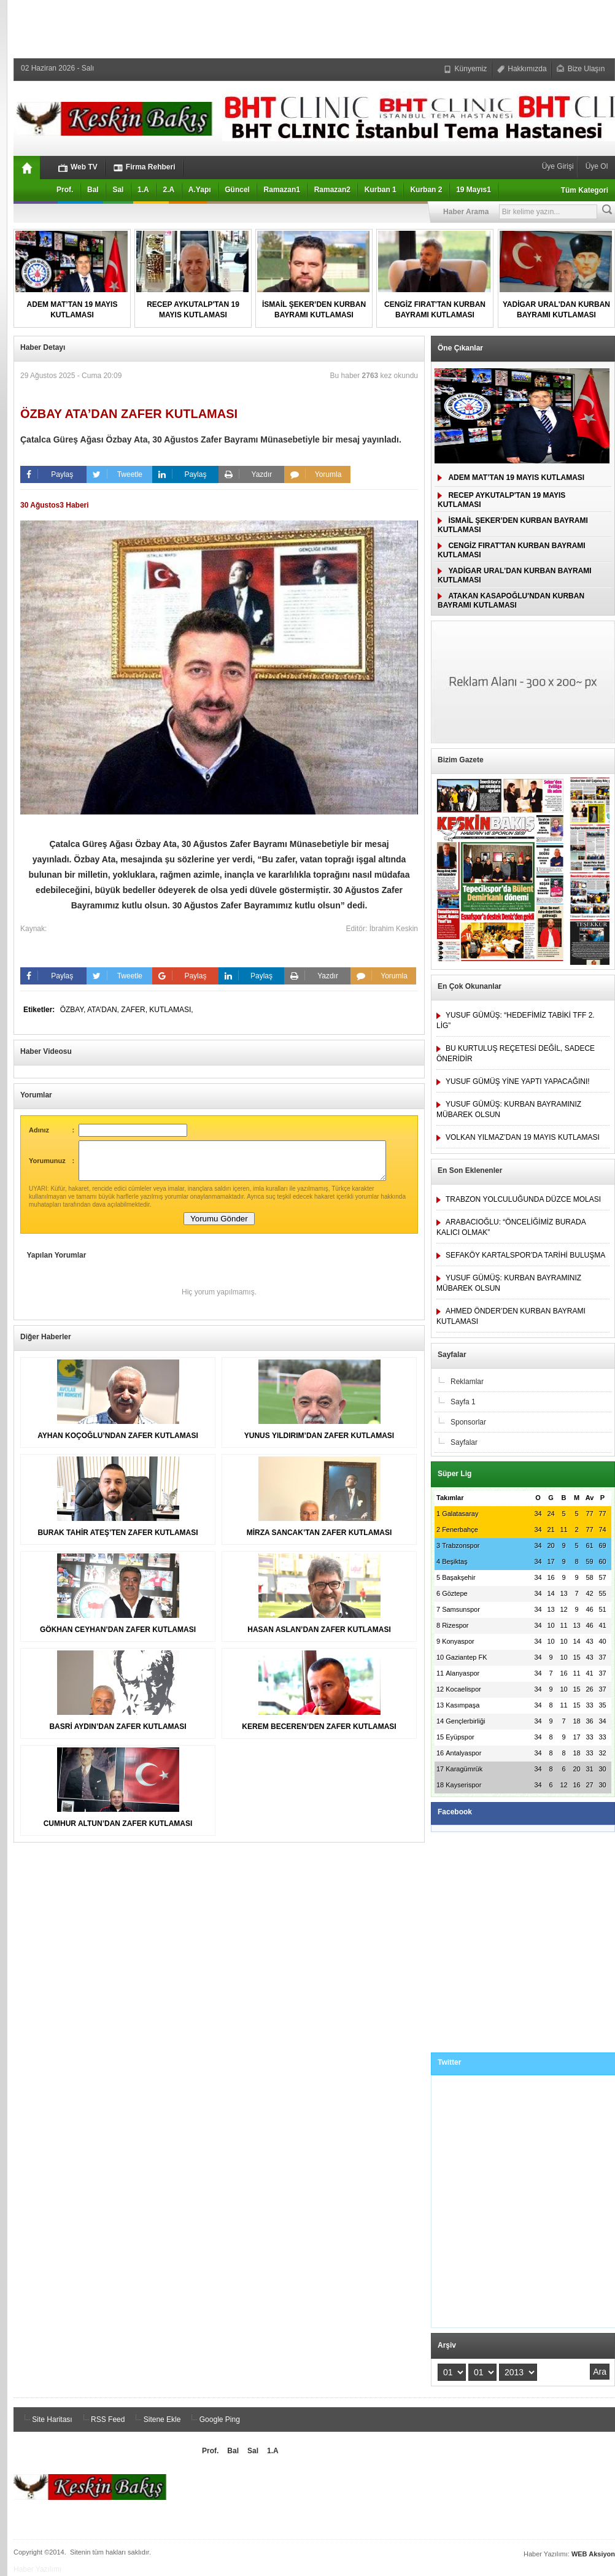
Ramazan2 (332, 189)
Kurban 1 (380, 189)
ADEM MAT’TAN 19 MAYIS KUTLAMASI (511, 477)
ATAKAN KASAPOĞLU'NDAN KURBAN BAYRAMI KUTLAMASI (511, 600)
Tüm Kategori (584, 190)
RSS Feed (102, 2419)
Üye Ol (595, 166)
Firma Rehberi (145, 167)
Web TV (78, 167)
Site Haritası (46, 2419)
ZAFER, (135, 1009)
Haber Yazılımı (37, 2569)
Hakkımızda (522, 68)
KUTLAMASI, (171, 1009)
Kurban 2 (426, 189)
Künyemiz (465, 68)
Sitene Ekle (155, 2419)
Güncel (237, 189)
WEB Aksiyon (593, 2554)
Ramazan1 (282, 189)
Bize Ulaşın (581, 68)
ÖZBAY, (73, 1009)
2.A (168, 189)
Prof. (64, 189)
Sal (117, 189)
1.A (143, 189)
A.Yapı (199, 189)
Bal (93, 189)
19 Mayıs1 (473, 189)
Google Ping (213, 2419)
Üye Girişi (559, 166)
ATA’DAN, (104, 1009)
